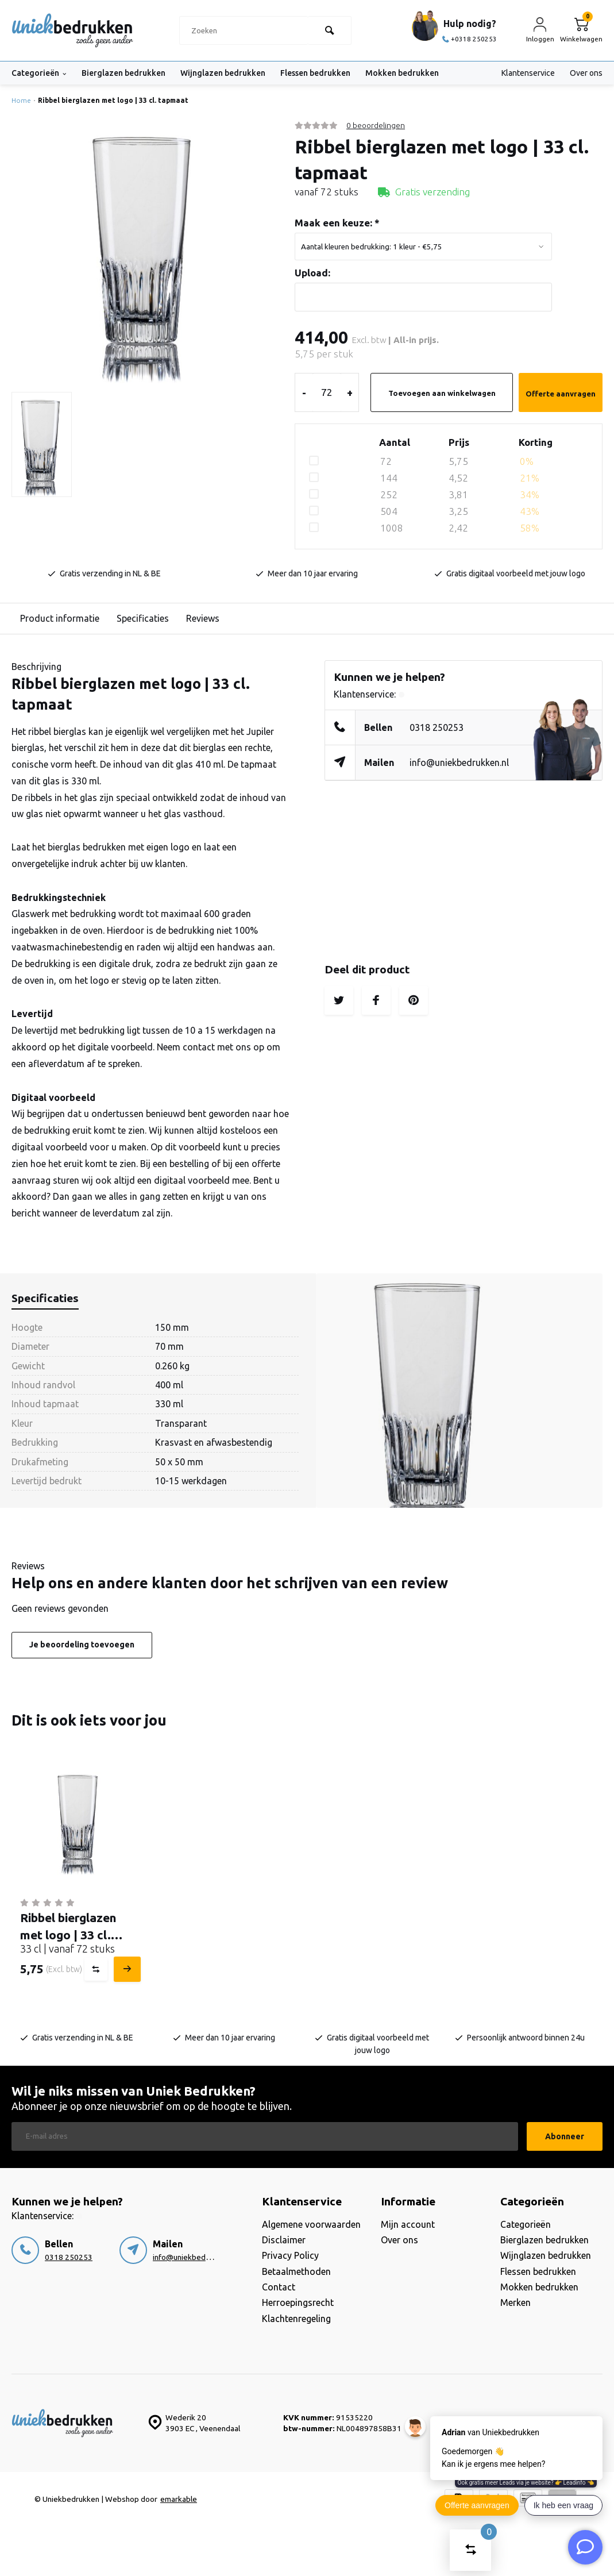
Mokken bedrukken (402, 73)
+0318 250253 (469, 39)
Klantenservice (528, 73)
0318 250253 (437, 727)
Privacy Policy (290, 2255)
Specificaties (143, 618)
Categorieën (39, 73)
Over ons (586, 73)
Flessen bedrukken (315, 73)
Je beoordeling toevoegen (81, 1644)
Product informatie (59, 618)
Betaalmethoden (296, 2271)
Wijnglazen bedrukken (222, 73)
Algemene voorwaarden (311, 2224)
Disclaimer (284, 2240)
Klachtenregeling (296, 2318)
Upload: (312, 272)
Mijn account (408, 2224)
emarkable (178, 2499)
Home (23, 100)
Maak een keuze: (337, 222)
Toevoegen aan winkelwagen (442, 393)
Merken (515, 2302)
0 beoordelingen (375, 125)
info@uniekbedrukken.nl (459, 762)
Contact (278, 2287)
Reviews (202, 618)
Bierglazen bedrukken (123, 73)
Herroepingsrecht (298, 2302)
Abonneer (564, 2136)
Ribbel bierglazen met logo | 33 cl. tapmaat (113, 100)
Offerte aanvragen (561, 394)
